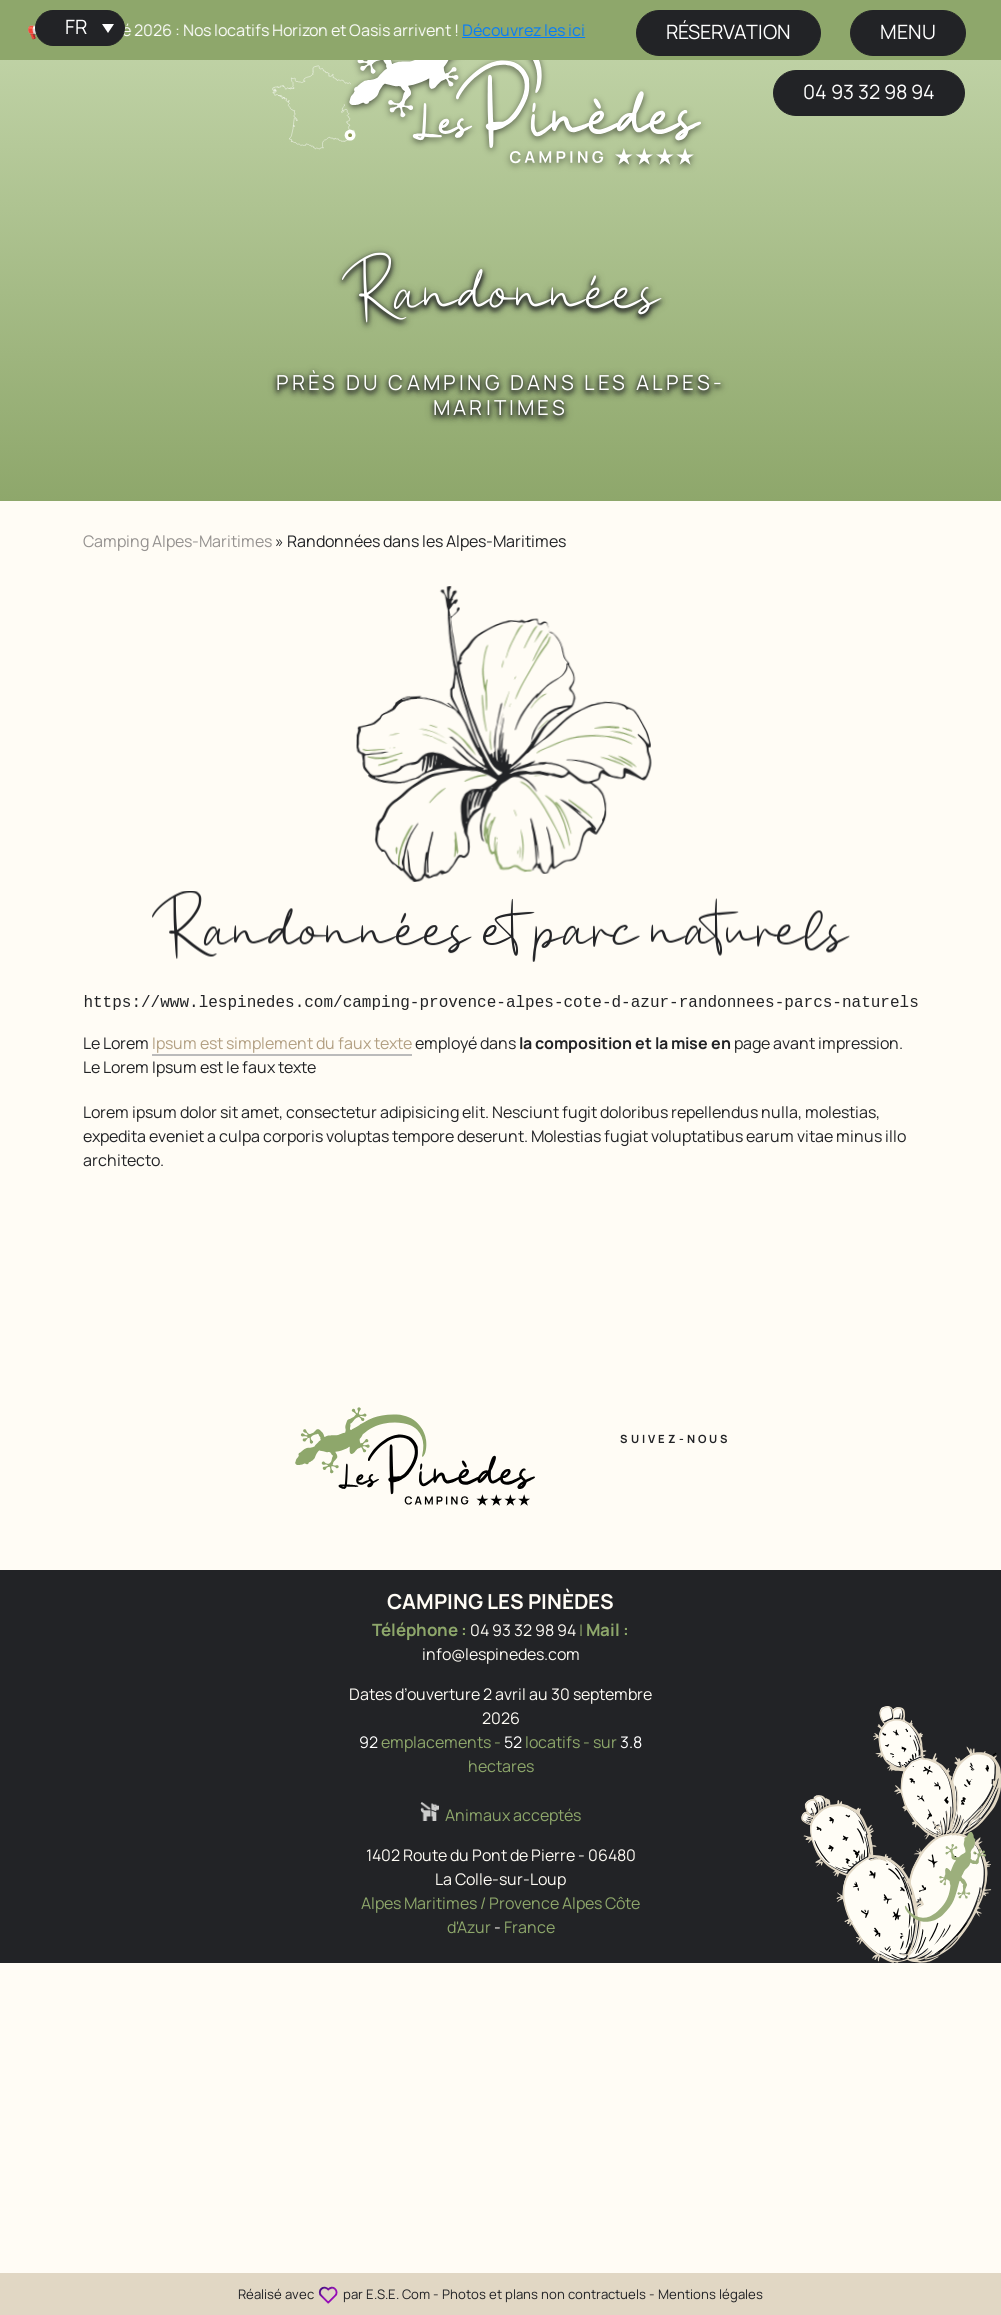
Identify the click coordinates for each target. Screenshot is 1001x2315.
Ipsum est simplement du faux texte (282, 1043)
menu (908, 31)
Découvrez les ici (541, 30)
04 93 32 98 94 (869, 91)
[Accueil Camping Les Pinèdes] (524, 92)
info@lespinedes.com (501, 1654)
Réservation (728, 31)
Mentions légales (710, 2294)
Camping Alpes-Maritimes (177, 541)
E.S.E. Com (398, 2294)
